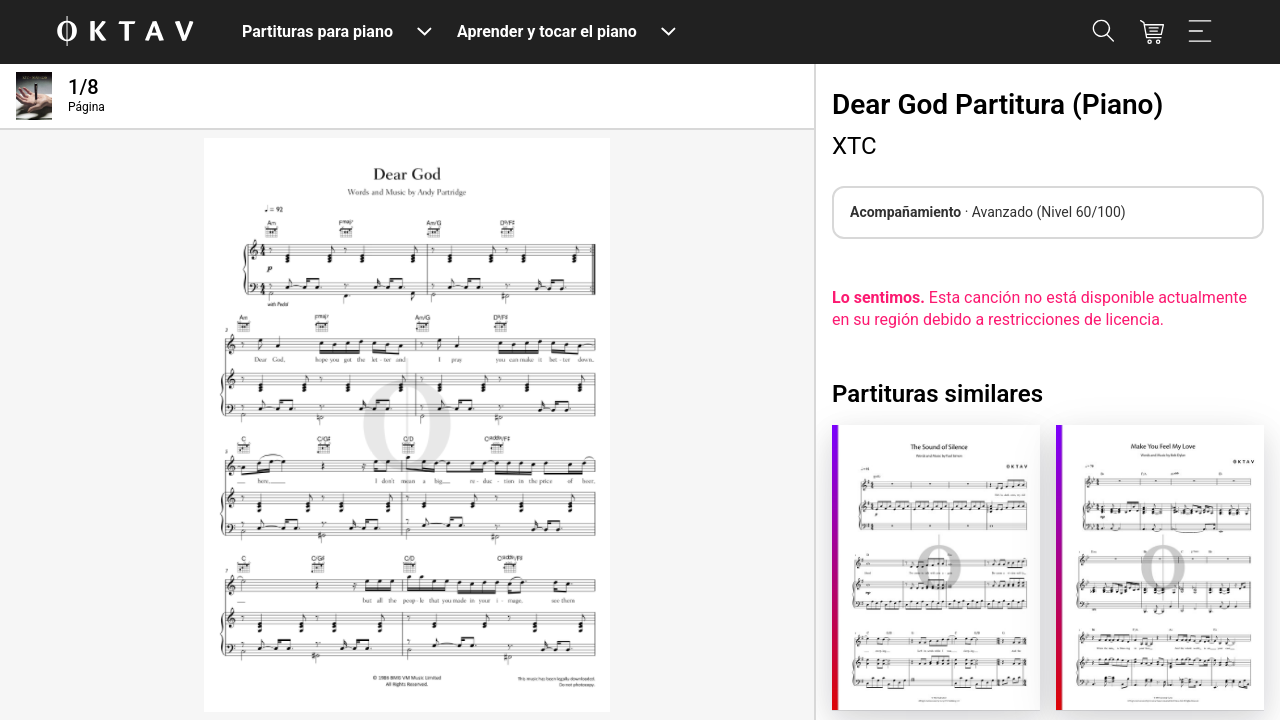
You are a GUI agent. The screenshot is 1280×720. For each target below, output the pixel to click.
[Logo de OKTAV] (125, 32)
